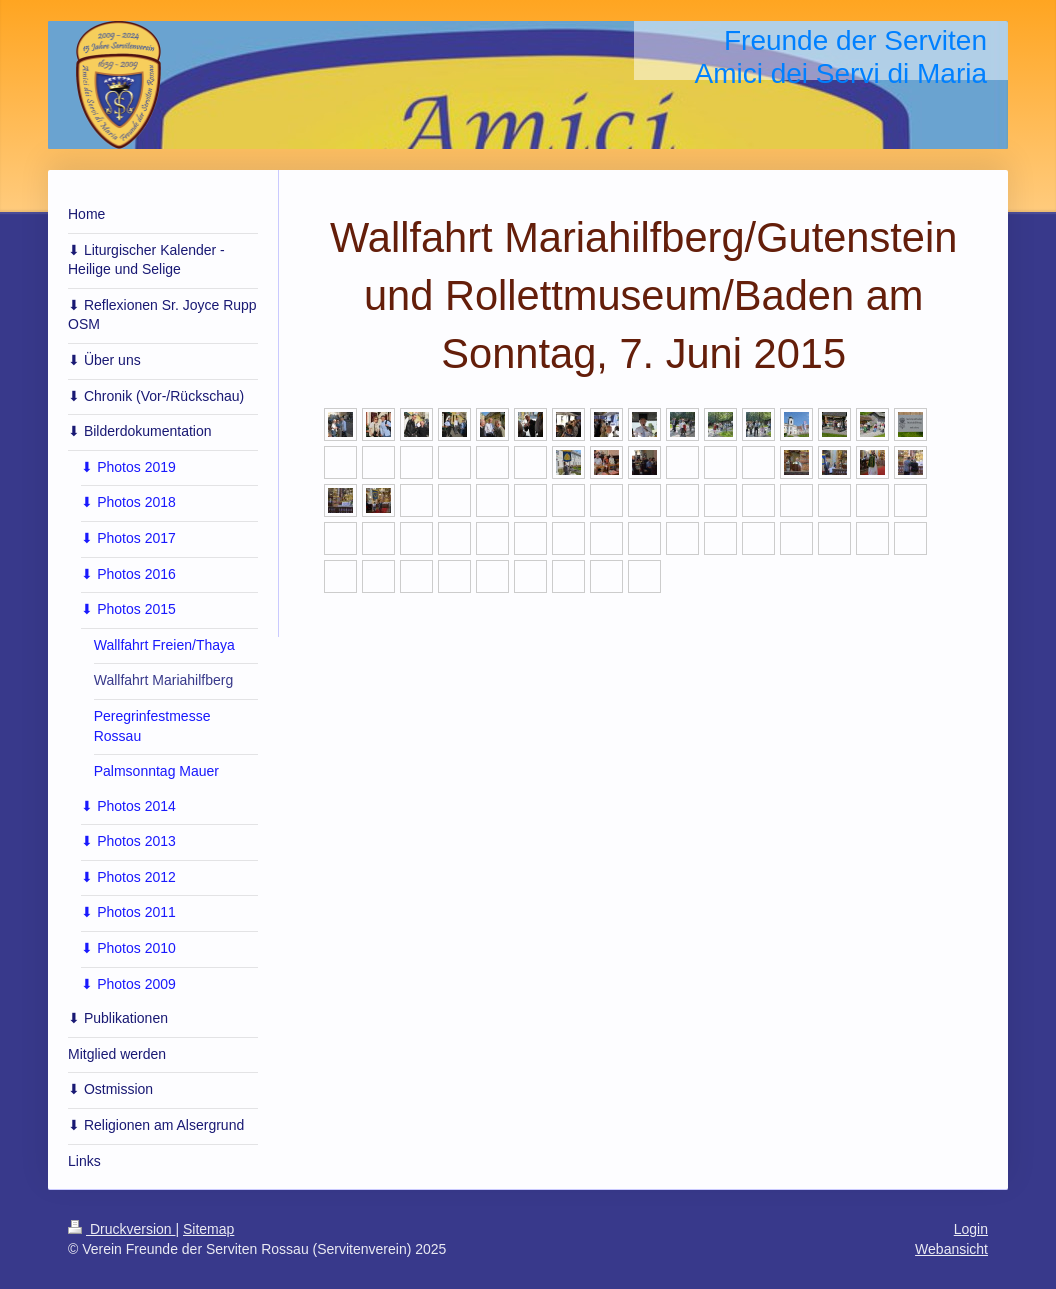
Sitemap (208, 1229)
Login (971, 1229)
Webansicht (951, 1249)
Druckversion (121, 1229)
